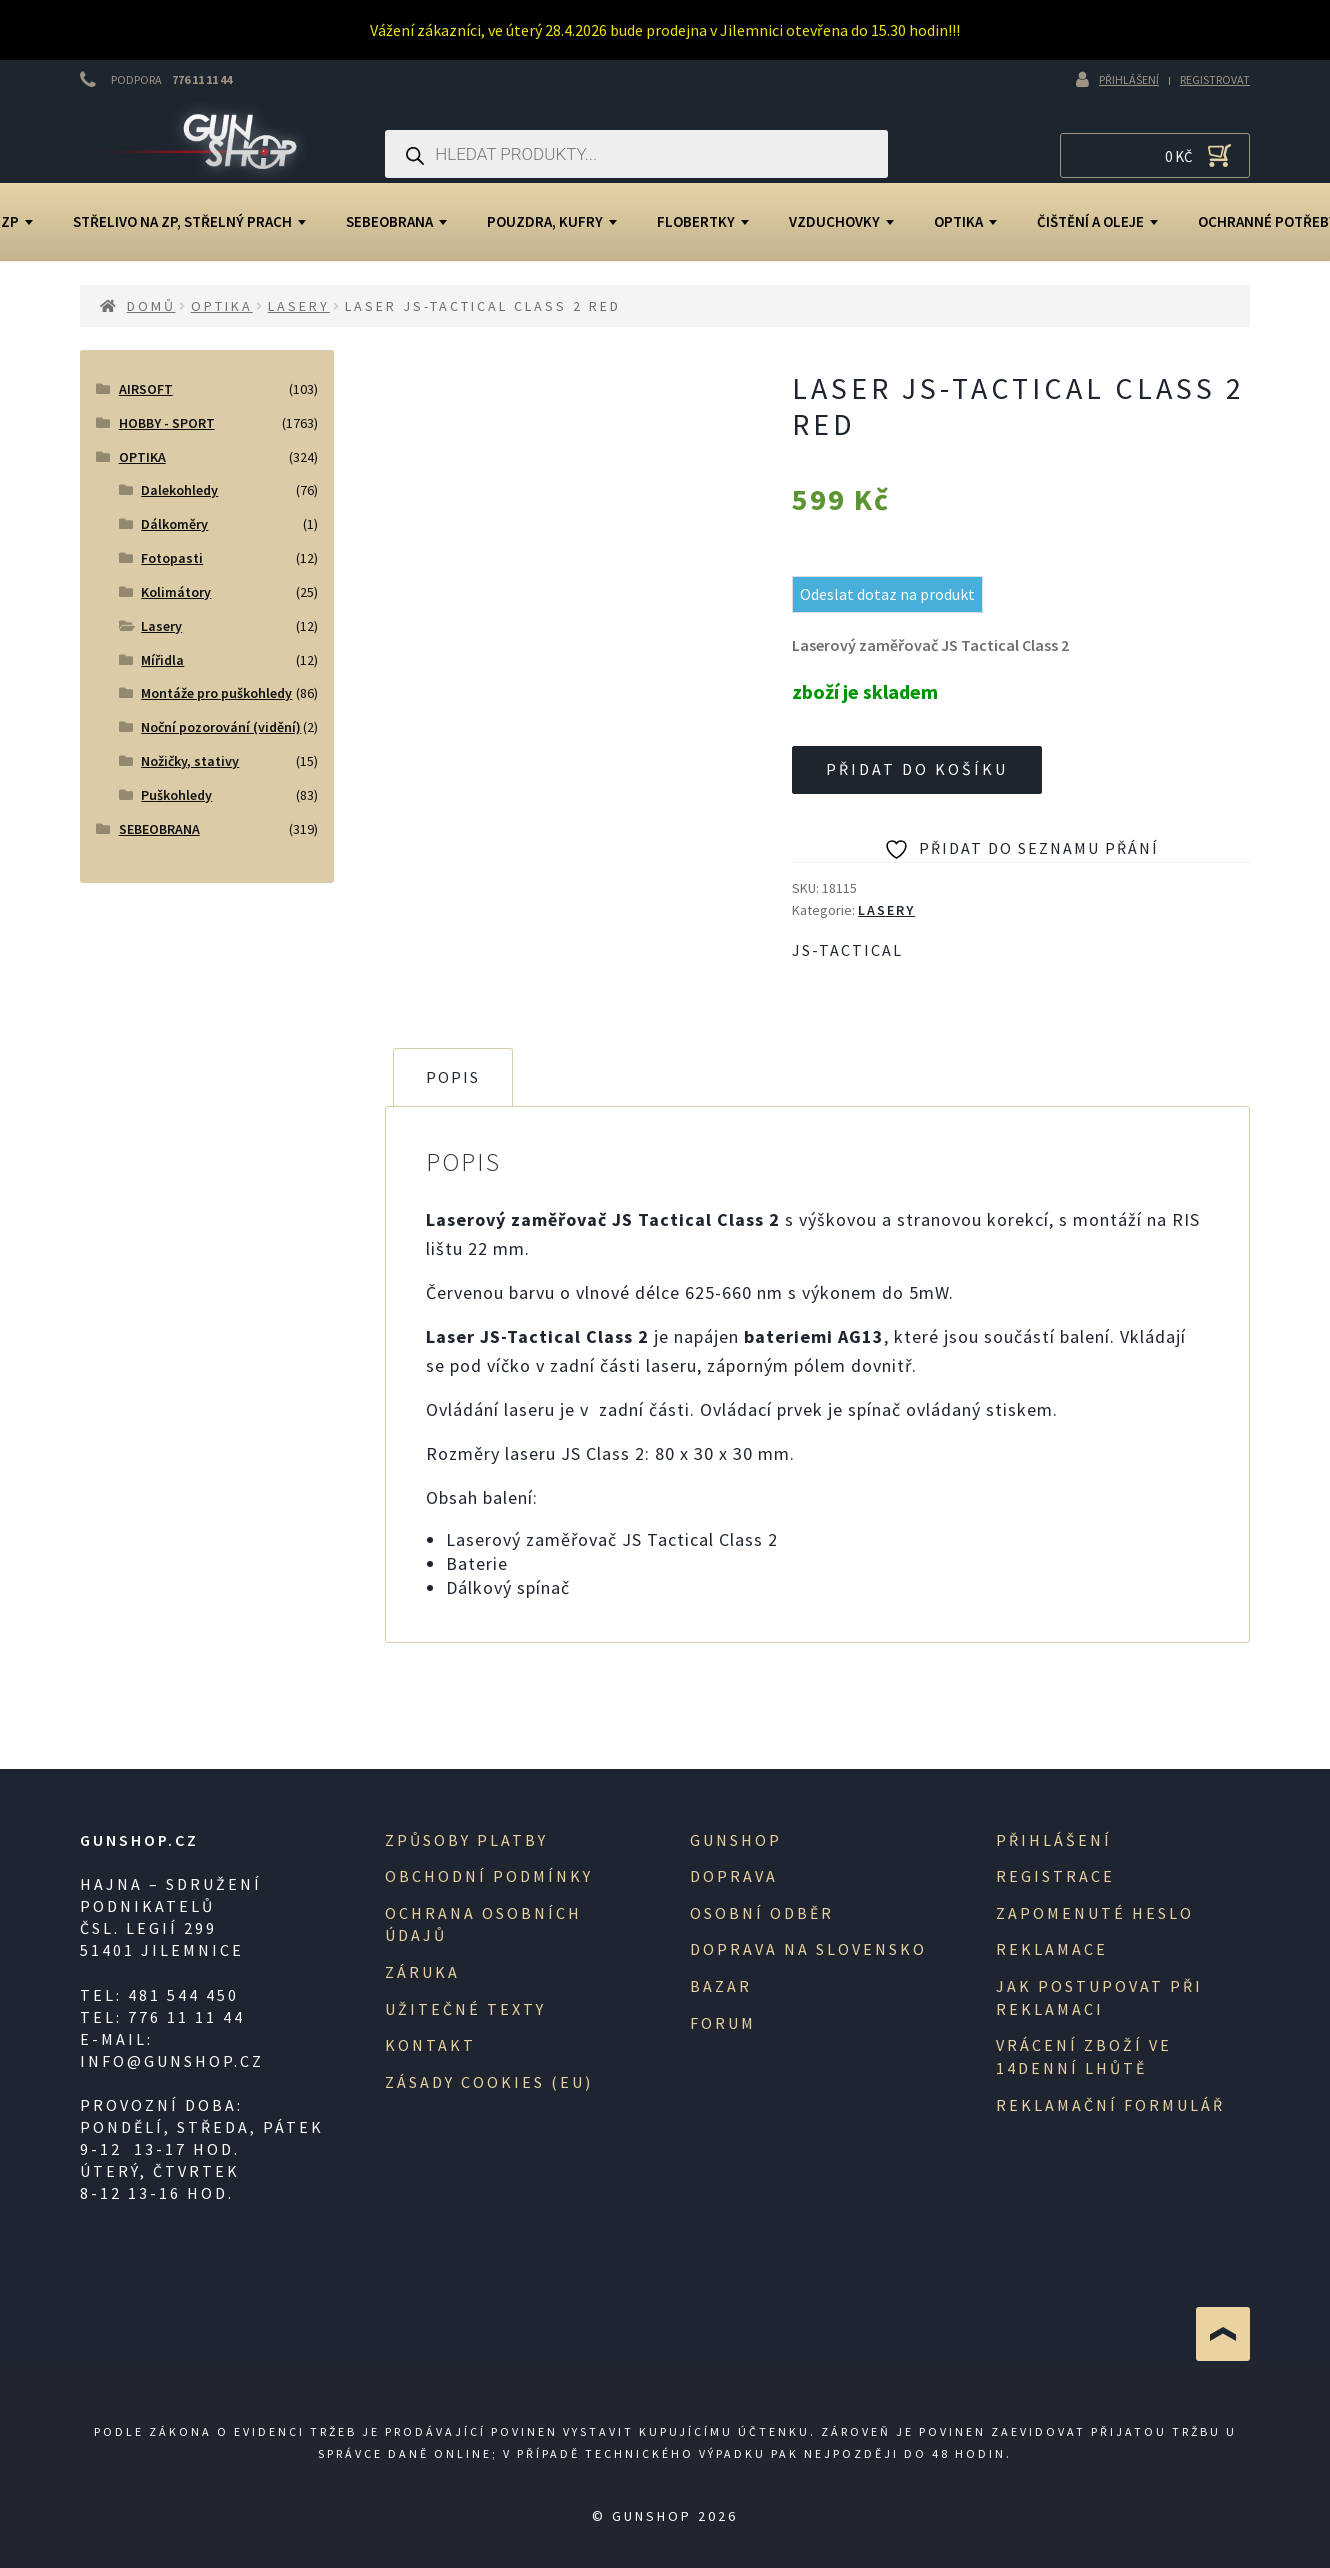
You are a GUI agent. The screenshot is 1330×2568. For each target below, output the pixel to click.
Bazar (721, 1986)
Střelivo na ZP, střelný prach (189, 221)
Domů (151, 306)
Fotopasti (172, 558)
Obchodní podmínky (489, 1876)
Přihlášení (1129, 79)
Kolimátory (176, 592)
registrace (1055, 1876)
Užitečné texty (465, 2009)
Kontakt (430, 2045)
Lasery (299, 306)
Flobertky (703, 221)
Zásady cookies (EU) (489, 2082)
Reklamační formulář (1110, 2105)
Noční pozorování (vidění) (221, 727)
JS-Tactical (847, 950)
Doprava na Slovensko (808, 1949)
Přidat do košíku (917, 769)
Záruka (422, 1972)
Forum (723, 2023)
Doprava (734, 1876)
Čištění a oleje (1097, 221)
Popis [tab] (453, 1077)
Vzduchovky (841, 221)
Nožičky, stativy (190, 761)
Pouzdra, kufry (552, 221)
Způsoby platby (466, 1840)
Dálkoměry (174, 524)
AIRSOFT (146, 389)
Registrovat (1215, 79)
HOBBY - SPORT (167, 423)
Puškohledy (176, 795)
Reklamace (1052, 1949)
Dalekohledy (179, 490)
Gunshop (736, 1840)
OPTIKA (965, 221)
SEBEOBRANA (396, 221)
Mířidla (162, 660)
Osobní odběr (762, 1913)
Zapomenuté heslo (1095, 1913)
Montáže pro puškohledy (216, 693)
